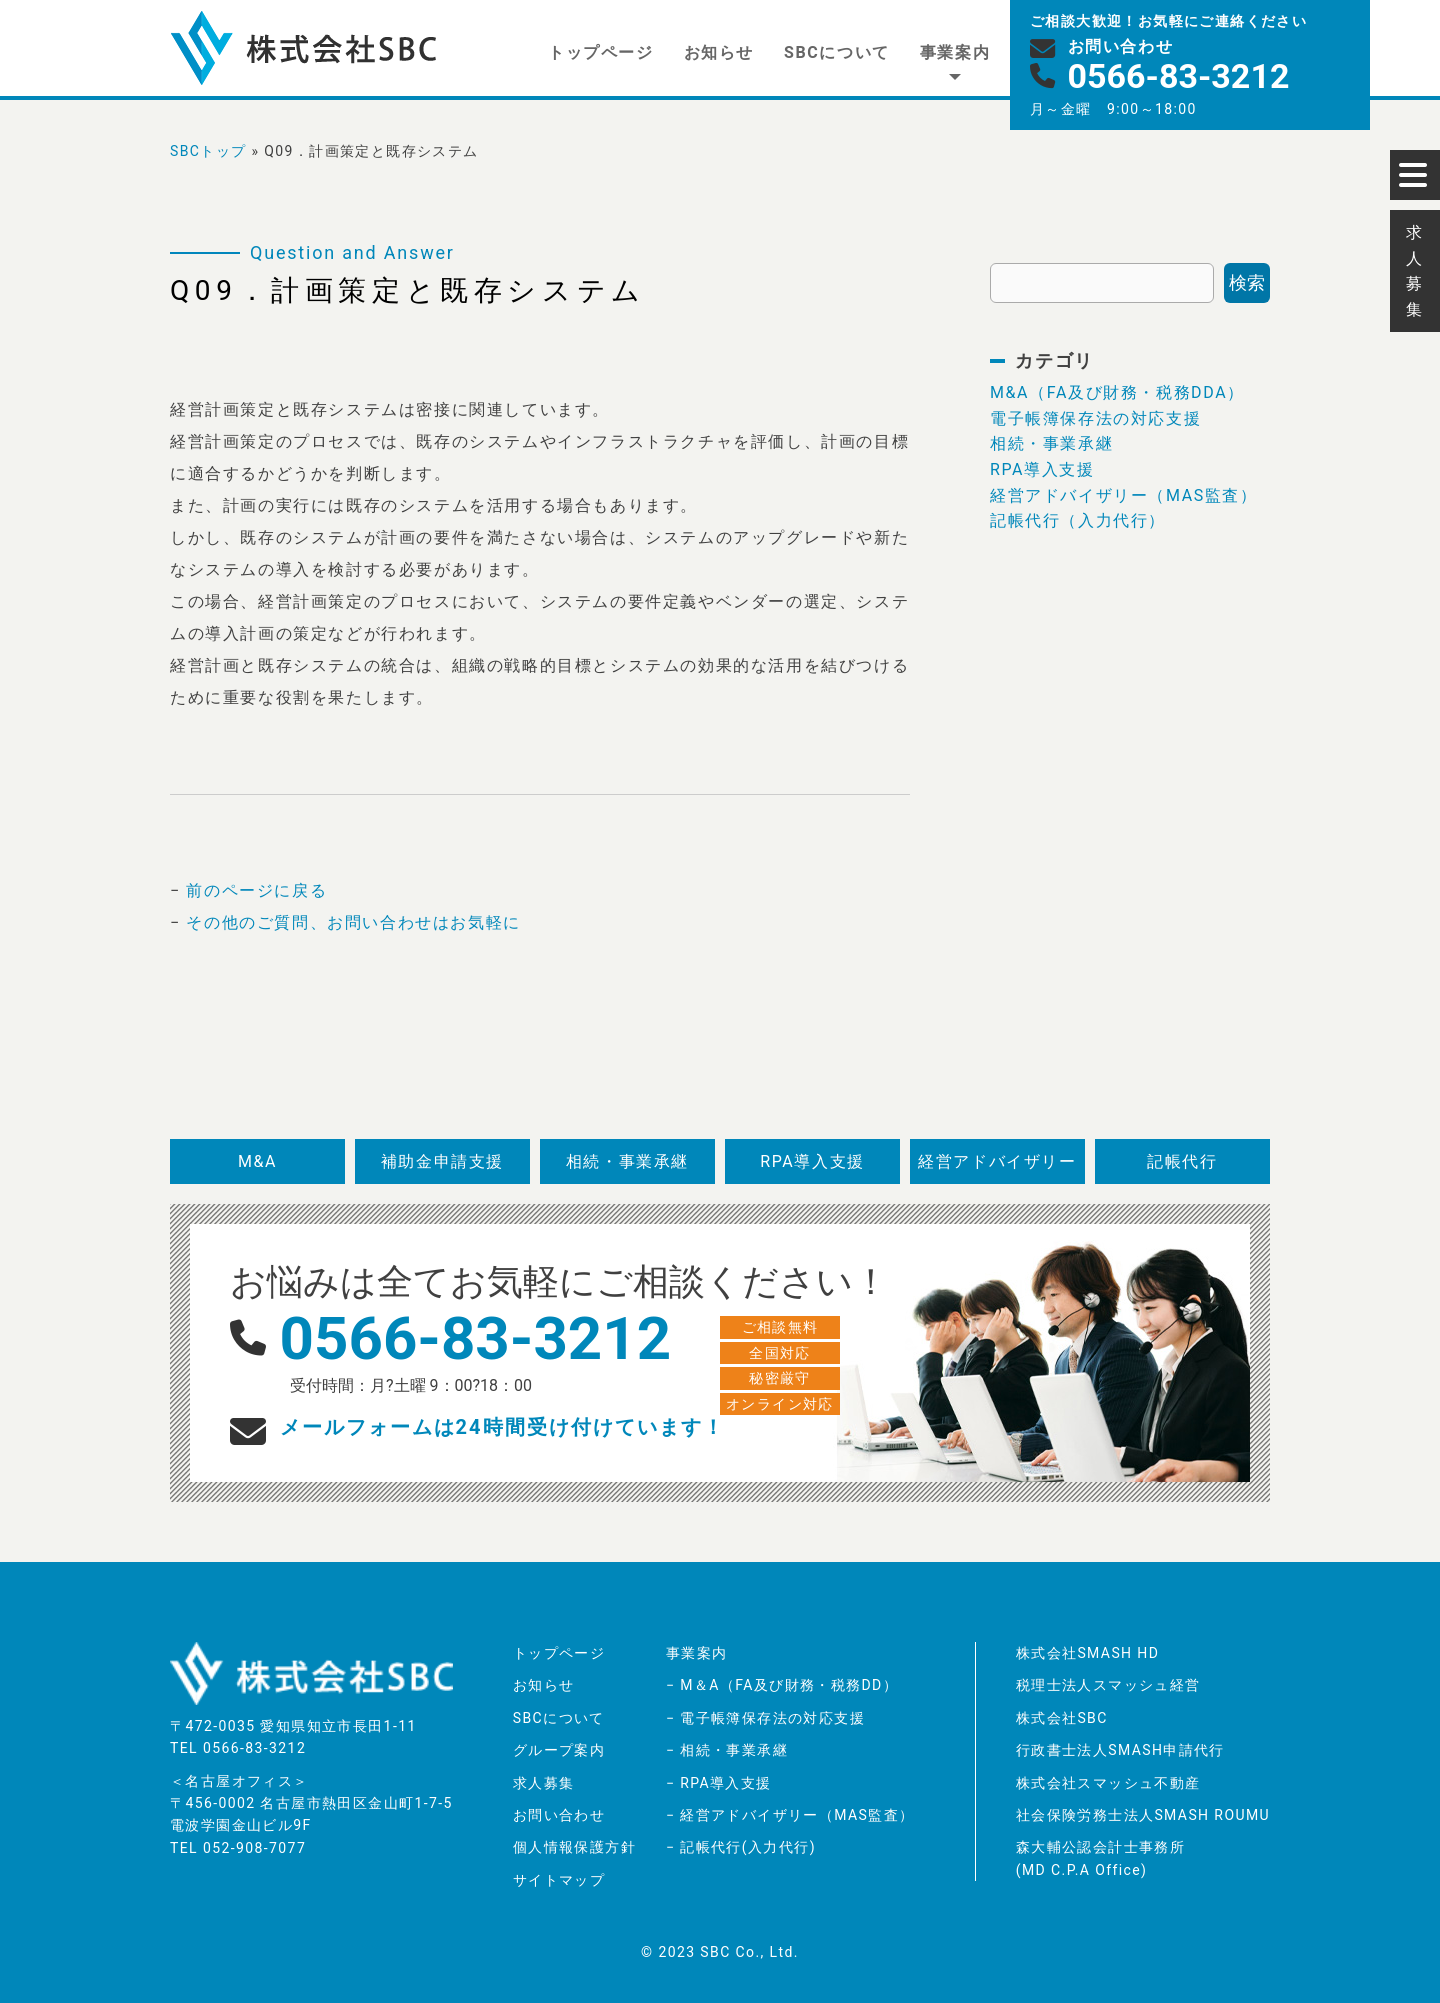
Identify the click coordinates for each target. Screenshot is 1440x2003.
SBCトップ (208, 151)
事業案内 (955, 52)
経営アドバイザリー (997, 1161)
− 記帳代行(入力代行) (741, 1847)
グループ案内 (559, 1750)
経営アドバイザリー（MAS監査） (1124, 495)
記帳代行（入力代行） (1078, 520)
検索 (1247, 282)
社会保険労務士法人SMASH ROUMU (1143, 1815)
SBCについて (837, 52)
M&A (257, 1161)
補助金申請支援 (442, 1161)
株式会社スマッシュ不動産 (1108, 1783)
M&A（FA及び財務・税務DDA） (1117, 392)
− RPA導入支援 (719, 1783)
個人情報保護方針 (574, 1847)
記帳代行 (1182, 1161)
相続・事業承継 (1051, 443)
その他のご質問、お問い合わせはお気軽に (353, 922)
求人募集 (544, 1783)
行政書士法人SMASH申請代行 (1120, 1750)
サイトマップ (559, 1880)
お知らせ (719, 52)
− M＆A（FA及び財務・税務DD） (782, 1685)
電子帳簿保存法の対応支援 (1095, 418)
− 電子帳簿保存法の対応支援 (765, 1718)
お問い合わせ (559, 1815)
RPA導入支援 (1042, 469)
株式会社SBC (1062, 1718)
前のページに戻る (256, 890)
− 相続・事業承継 (727, 1750)
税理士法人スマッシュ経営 (1108, 1685)
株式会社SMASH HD (1088, 1653)
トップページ (601, 52)
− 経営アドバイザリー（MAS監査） (790, 1815)
